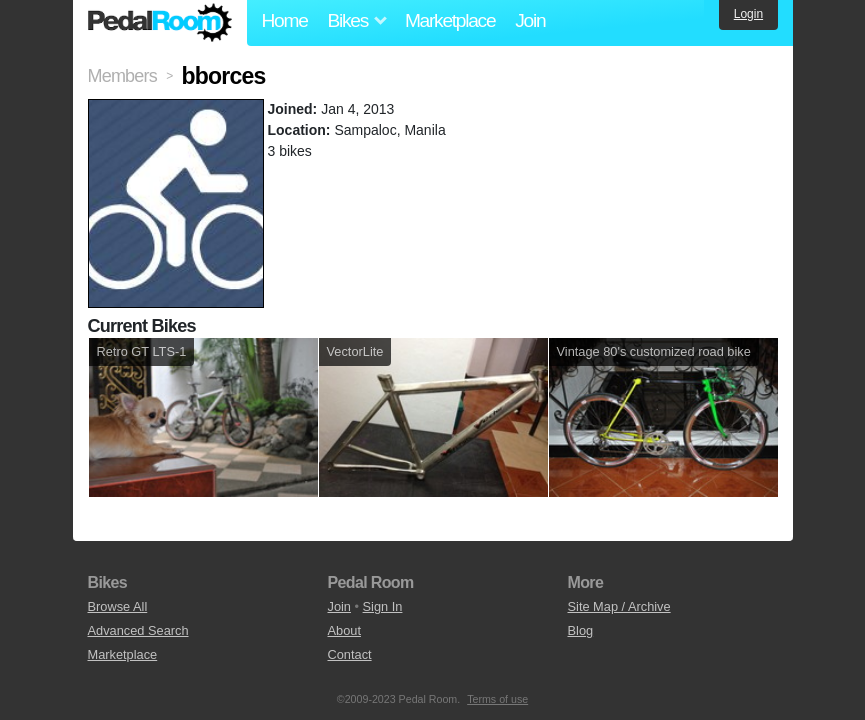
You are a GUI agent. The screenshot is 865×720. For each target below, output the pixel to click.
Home (285, 20)
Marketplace (450, 20)
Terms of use (497, 699)
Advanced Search (138, 630)
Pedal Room (160, 23)
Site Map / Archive (619, 606)
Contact (350, 654)
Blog (581, 630)
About (344, 630)
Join (530, 20)
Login (748, 14)
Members (122, 76)
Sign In (383, 606)
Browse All (118, 606)
